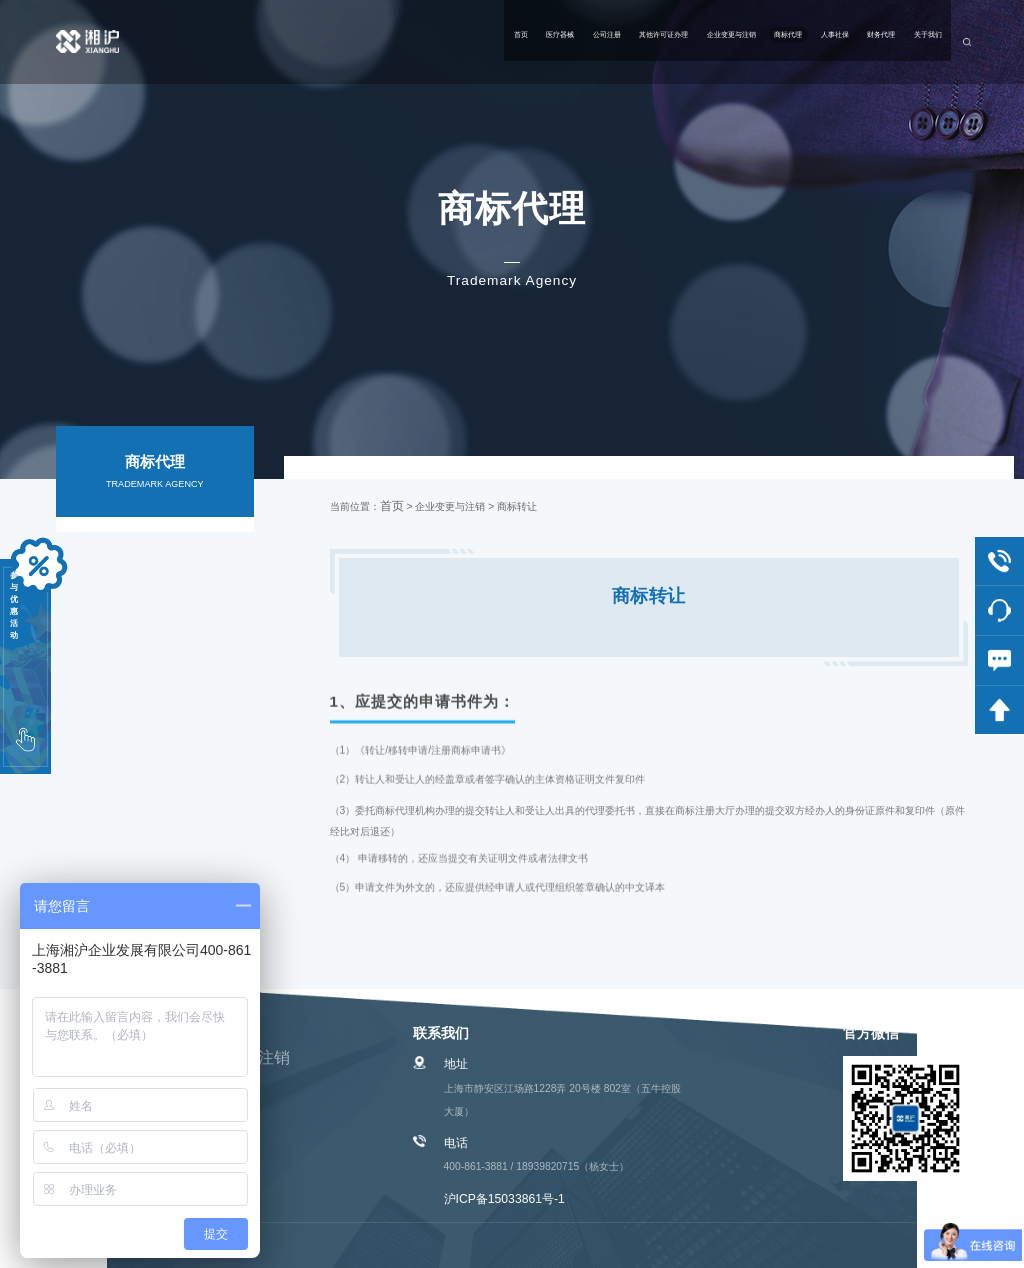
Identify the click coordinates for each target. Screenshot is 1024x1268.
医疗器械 (265, 41)
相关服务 (155, 588)
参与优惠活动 (24, 660)
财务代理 (819, 41)
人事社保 (739, 41)
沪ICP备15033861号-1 (504, 1199)
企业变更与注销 (561, 41)
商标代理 (660, 41)
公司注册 (344, 41)
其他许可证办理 (442, 41)
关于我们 (898, 41)
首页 (198, 41)
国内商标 (155, 540)
